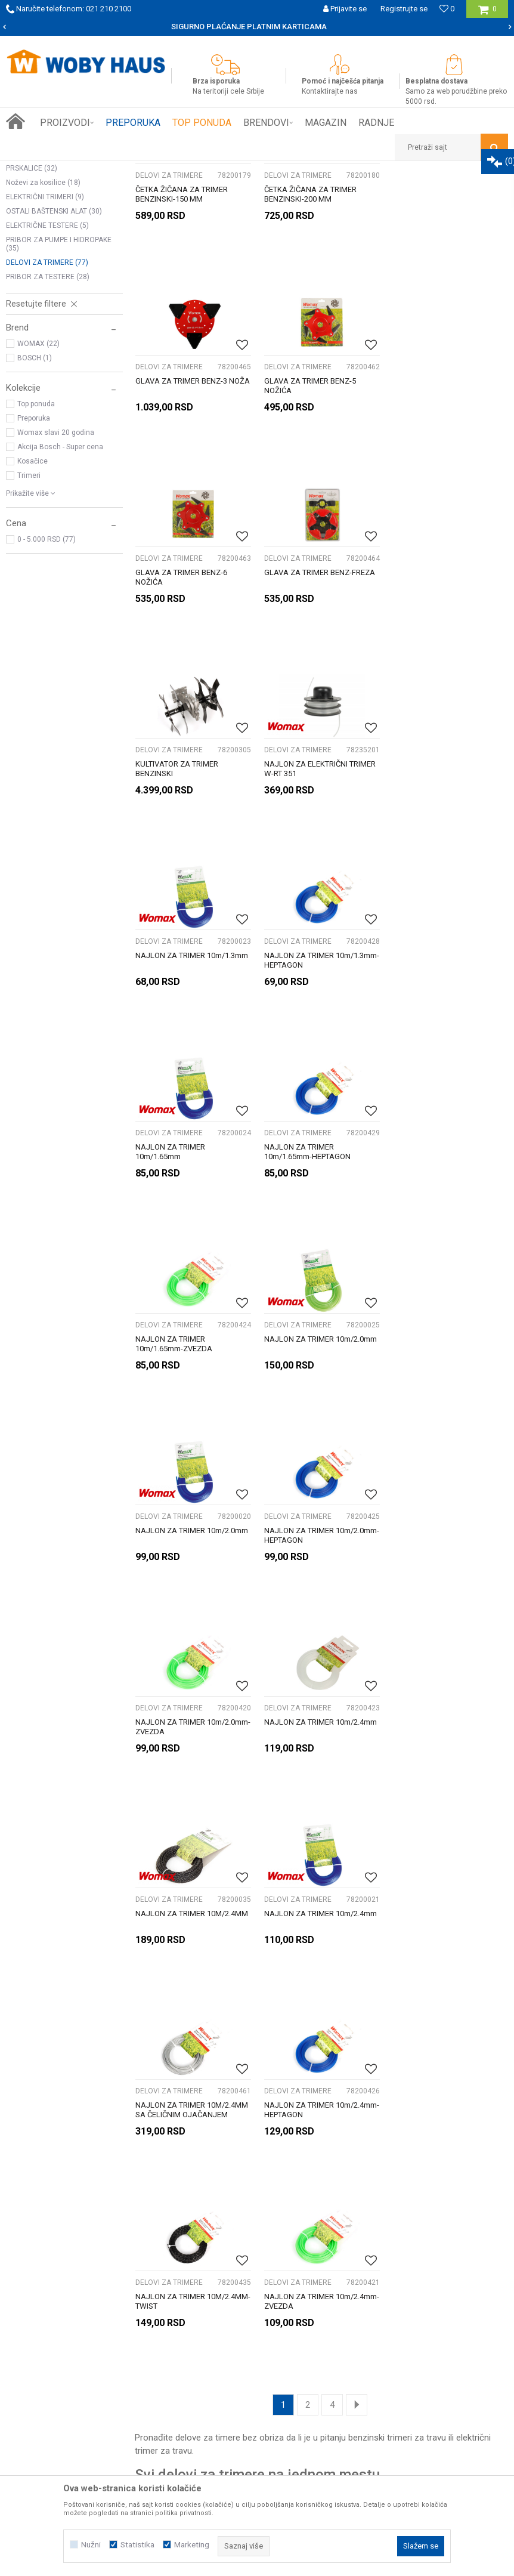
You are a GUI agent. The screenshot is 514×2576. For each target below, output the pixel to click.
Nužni (91, 2544)
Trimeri (29, 636)
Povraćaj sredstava (405, 2312)
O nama (41, 2260)
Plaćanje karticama (233, 2299)
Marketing (191, 2544)
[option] (257, 27)
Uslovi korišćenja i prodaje (417, 2260)
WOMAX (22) (38, 505)
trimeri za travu (416, 1830)
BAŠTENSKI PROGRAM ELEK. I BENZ (172, 170)
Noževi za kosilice (43, 343)
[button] (451, 147)
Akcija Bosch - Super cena (60, 608)
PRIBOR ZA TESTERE (47, 438)
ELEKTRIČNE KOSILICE (47, 221)
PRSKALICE (31, 329)
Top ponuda (36, 565)
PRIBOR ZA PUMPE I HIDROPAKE (59, 405)
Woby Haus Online (36, 170)
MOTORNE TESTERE (44, 272)
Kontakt (40, 2312)
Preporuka (33, 579)
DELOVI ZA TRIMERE (47, 423)
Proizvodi (90, 170)
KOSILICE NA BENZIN (45, 235)
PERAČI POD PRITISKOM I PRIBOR (61, 253)
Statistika (137, 2544)
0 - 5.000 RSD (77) (46, 700)
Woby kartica (50, 2273)
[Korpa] (487, 13)
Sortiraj (362, 192)
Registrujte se (404, 8)
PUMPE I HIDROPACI (46, 315)
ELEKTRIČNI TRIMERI (45, 358)
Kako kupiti (217, 2260)
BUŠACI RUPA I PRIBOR (49, 286)
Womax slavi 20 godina (55, 593)
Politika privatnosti (403, 2273)
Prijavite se (376, 2154)
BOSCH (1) (34, 519)
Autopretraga (311, 192)
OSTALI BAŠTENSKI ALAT (54, 372)
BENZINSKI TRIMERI (43, 300)
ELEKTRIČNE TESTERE (47, 386)
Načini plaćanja (225, 2286)
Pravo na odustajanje (408, 2299)
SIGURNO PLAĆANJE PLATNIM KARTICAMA (256, 26)
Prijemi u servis (54, 2286)
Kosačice (32, 622)
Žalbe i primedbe (400, 2325)
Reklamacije (391, 2286)
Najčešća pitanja (228, 2312)
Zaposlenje (47, 2299)
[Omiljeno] (446, 8)
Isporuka (213, 2273)
